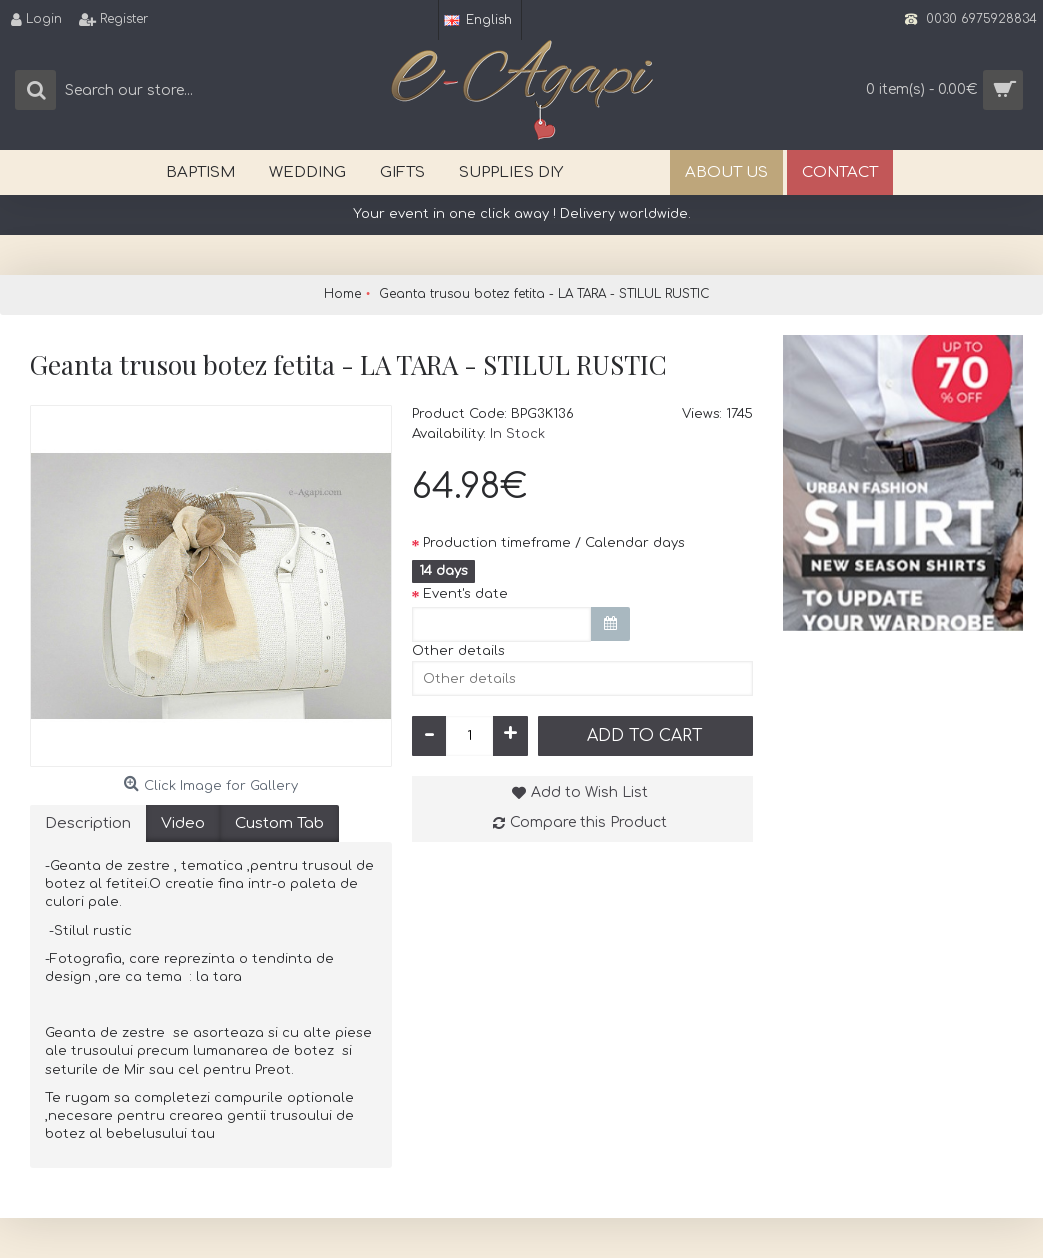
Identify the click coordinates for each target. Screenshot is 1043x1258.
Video (183, 823)
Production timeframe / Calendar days (554, 543)
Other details (458, 651)
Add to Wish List (589, 792)
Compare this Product (588, 822)
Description (88, 823)
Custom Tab (279, 823)
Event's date (465, 594)
